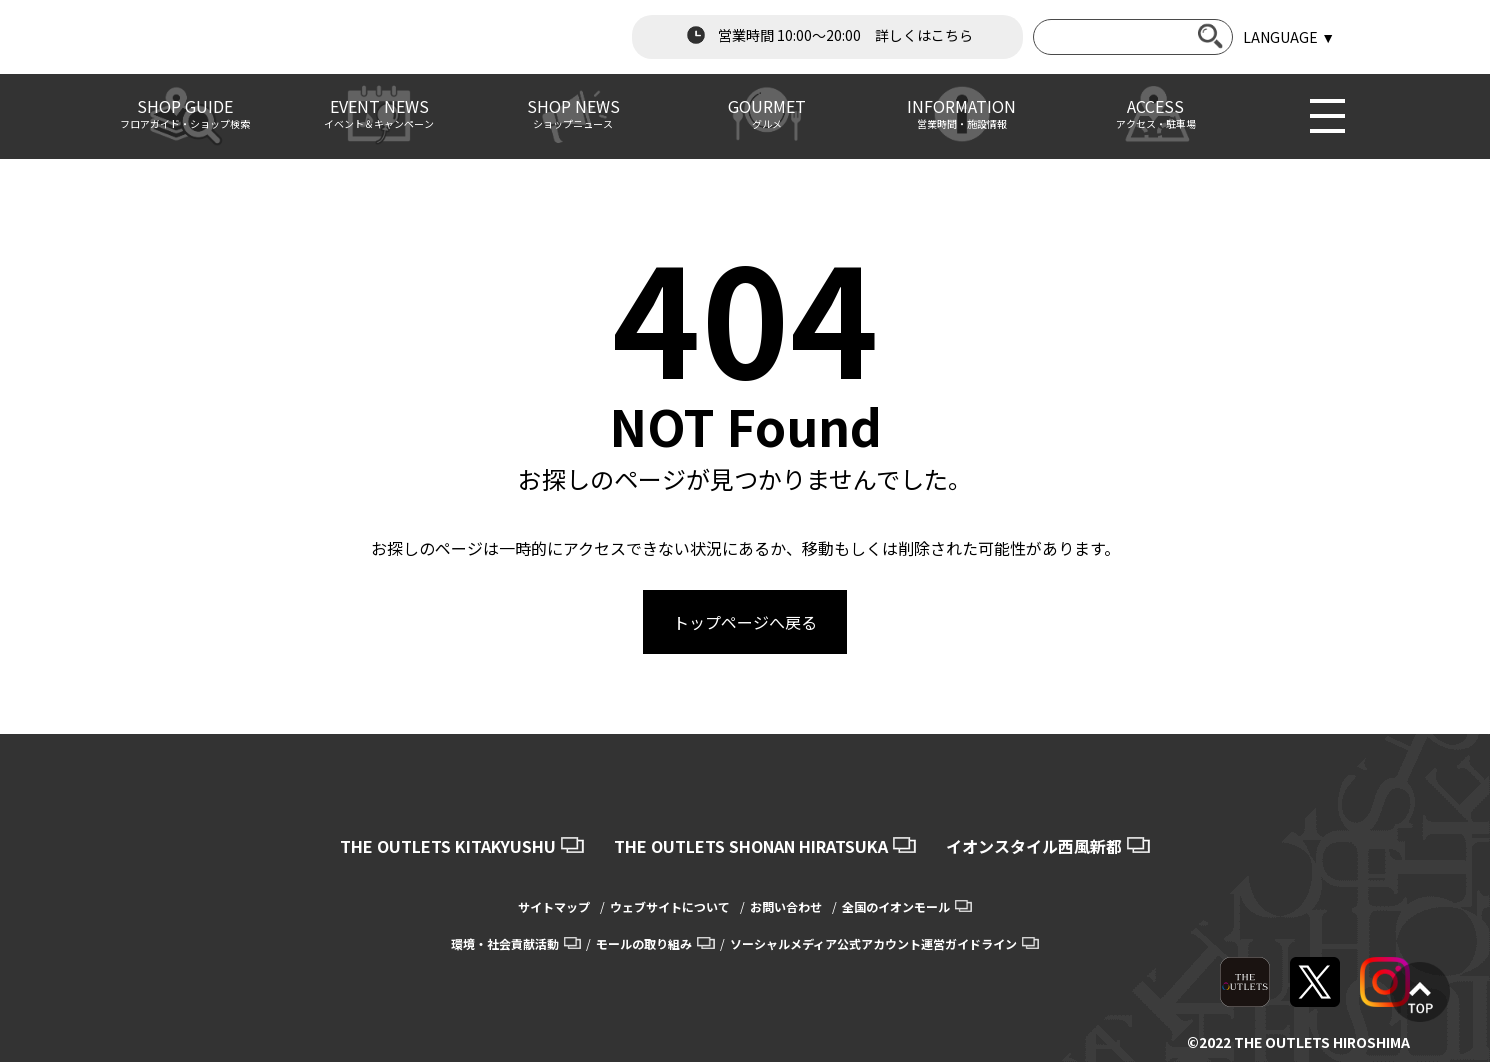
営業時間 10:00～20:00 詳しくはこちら (828, 35)
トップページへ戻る (745, 622)
